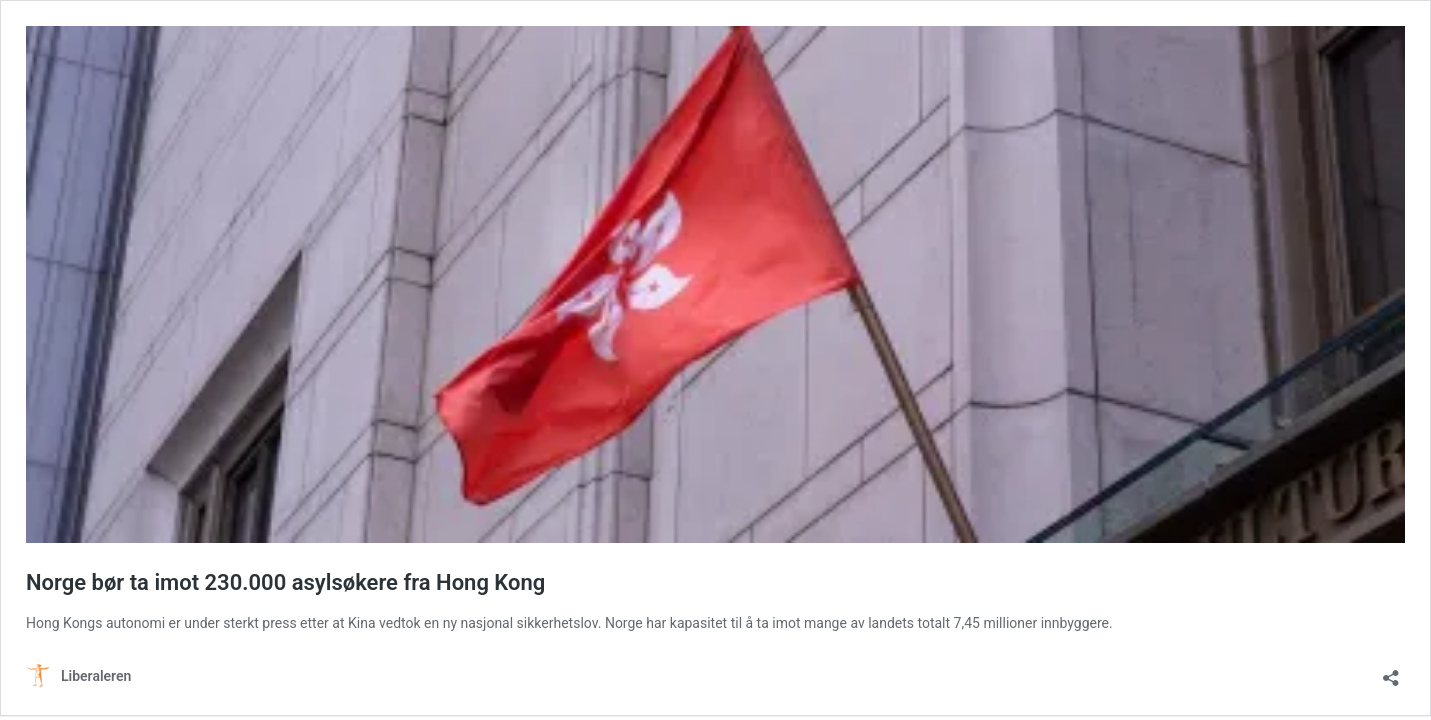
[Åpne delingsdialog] (1391, 671)
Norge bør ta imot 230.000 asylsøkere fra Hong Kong (285, 582)
